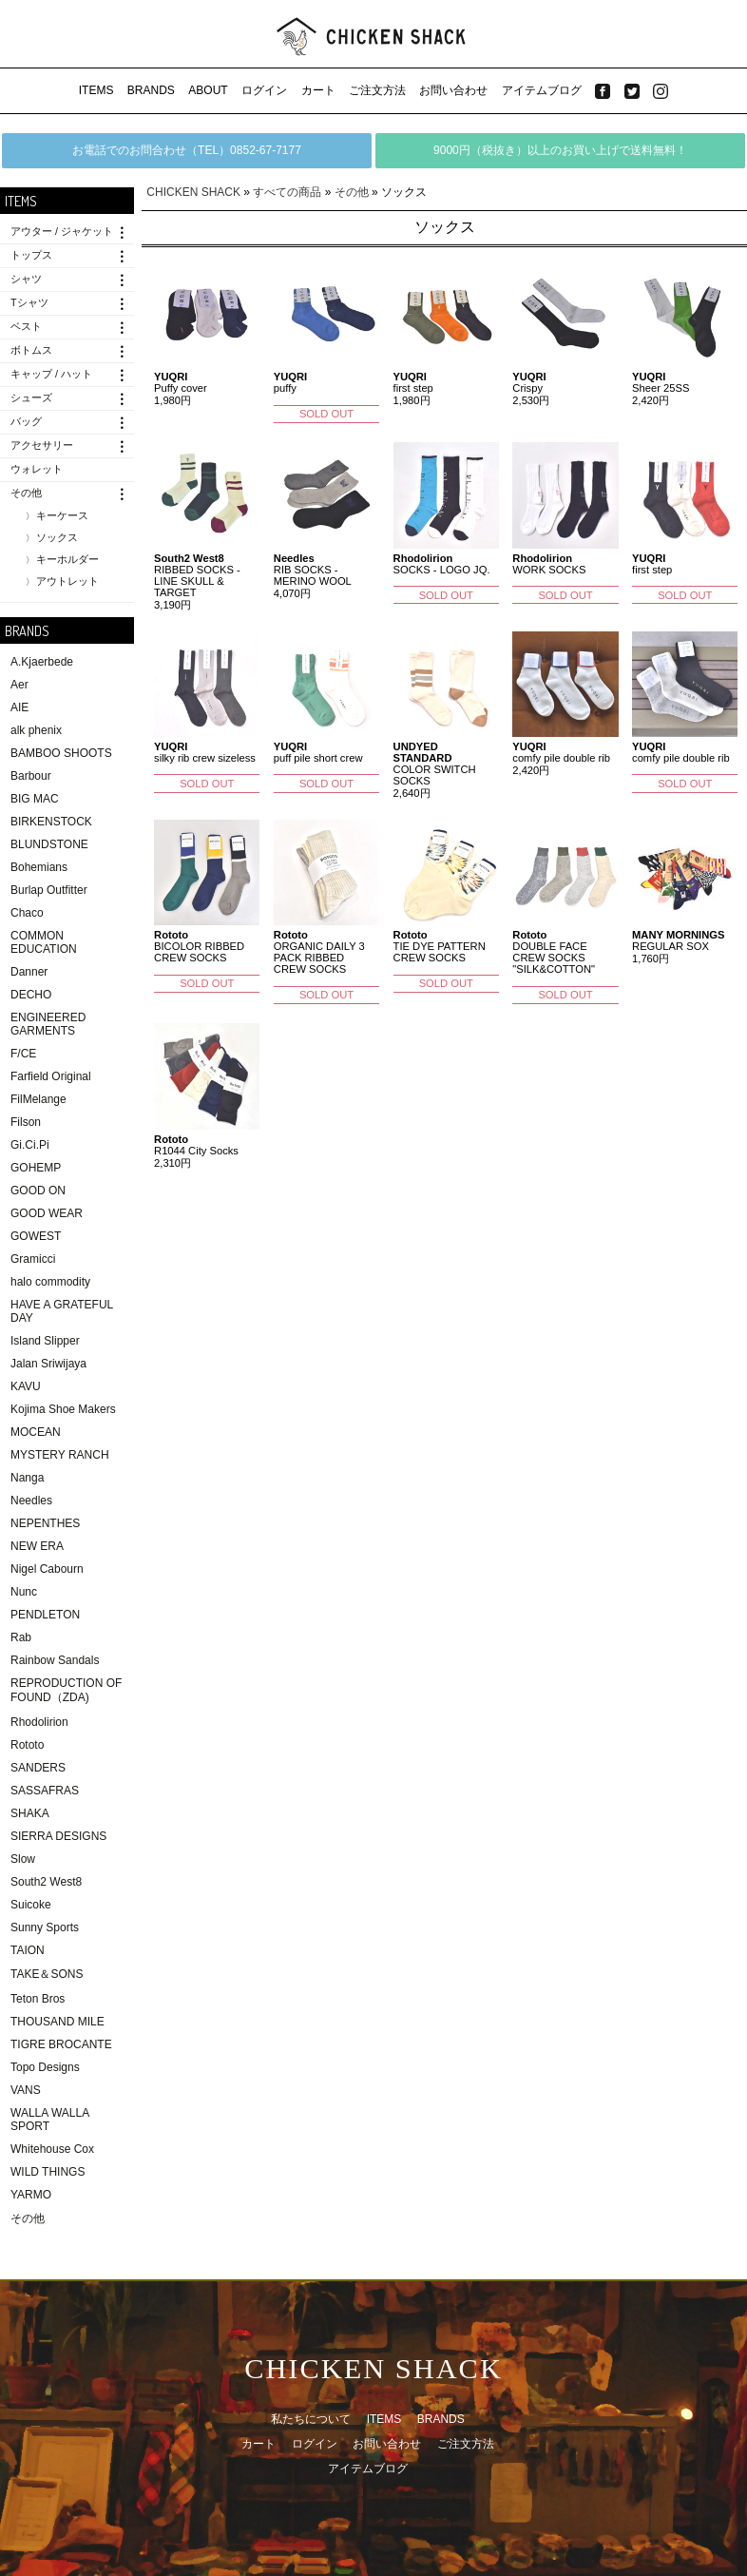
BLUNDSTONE (49, 844)
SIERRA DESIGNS (58, 1836)
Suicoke (30, 1904)
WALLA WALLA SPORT (49, 2119)
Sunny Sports (44, 1927)
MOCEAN (35, 1432)
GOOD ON (38, 1190)
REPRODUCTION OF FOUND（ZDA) (66, 1690)
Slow (22, 1859)
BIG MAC (34, 798)
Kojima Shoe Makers (63, 1409)
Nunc (23, 1591)
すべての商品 (287, 192)
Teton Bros (37, 1998)
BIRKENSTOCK (51, 821)
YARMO (30, 2194)
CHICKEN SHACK (193, 192)
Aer (19, 684)
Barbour (30, 776)
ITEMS (96, 90)
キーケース (62, 515)
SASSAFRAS (44, 1790)
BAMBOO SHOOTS (61, 753)
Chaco (27, 913)
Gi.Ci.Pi (29, 1145)
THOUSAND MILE (57, 2021)
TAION (27, 1950)
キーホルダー (67, 559)
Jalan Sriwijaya (48, 1363)
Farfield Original (50, 1076)
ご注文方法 (377, 90)
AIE (19, 707)
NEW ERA (37, 1546)
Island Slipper (45, 1340)
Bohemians (38, 867)
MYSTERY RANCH (59, 1455)
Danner (29, 971)
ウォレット (36, 469)
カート (318, 90)
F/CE (23, 1053)
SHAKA (29, 1813)
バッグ (26, 421)
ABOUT (207, 90)
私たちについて (311, 2419)
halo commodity (50, 1281)
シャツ (26, 278)
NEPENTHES (45, 1523)
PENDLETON (45, 1614)
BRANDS (151, 90)
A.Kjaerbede (41, 661)
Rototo (27, 1745)
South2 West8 (46, 1881)
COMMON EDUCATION (43, 942)
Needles (31, 1500)
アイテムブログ (542, 90)
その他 (26, 492)
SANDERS (38, 1767)
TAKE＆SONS (46, 1974)
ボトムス (31, 350)
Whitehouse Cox (52, 2149)
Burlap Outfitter (48, 890)
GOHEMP (35, 1167)
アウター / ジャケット (61, 231)
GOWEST (35, 1236)
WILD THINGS (47, 2172)
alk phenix (36, 730)
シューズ (31, 397)
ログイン (264, 90)
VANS (25, 2090)
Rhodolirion (39, 1722)
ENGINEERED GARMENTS (48, 1024)
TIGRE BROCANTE (61, 2044)
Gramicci (32, 1259)
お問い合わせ (453, 90)
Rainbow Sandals (54, 1660)
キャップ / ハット (51, 373)
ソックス (57, 537)
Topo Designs (45, 2067)
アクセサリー (41, 445)
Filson (25, 1122)
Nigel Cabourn (47, 1569)
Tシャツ (29, 302)
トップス (31, 255)
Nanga (27, 1477)
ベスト (26, 326)
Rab (20, 1637)
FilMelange (38, 1099)
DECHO (30, 994)
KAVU (25, 1386)
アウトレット (67, 581)
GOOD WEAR (46, 1213)
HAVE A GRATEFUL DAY (61, 1311)
